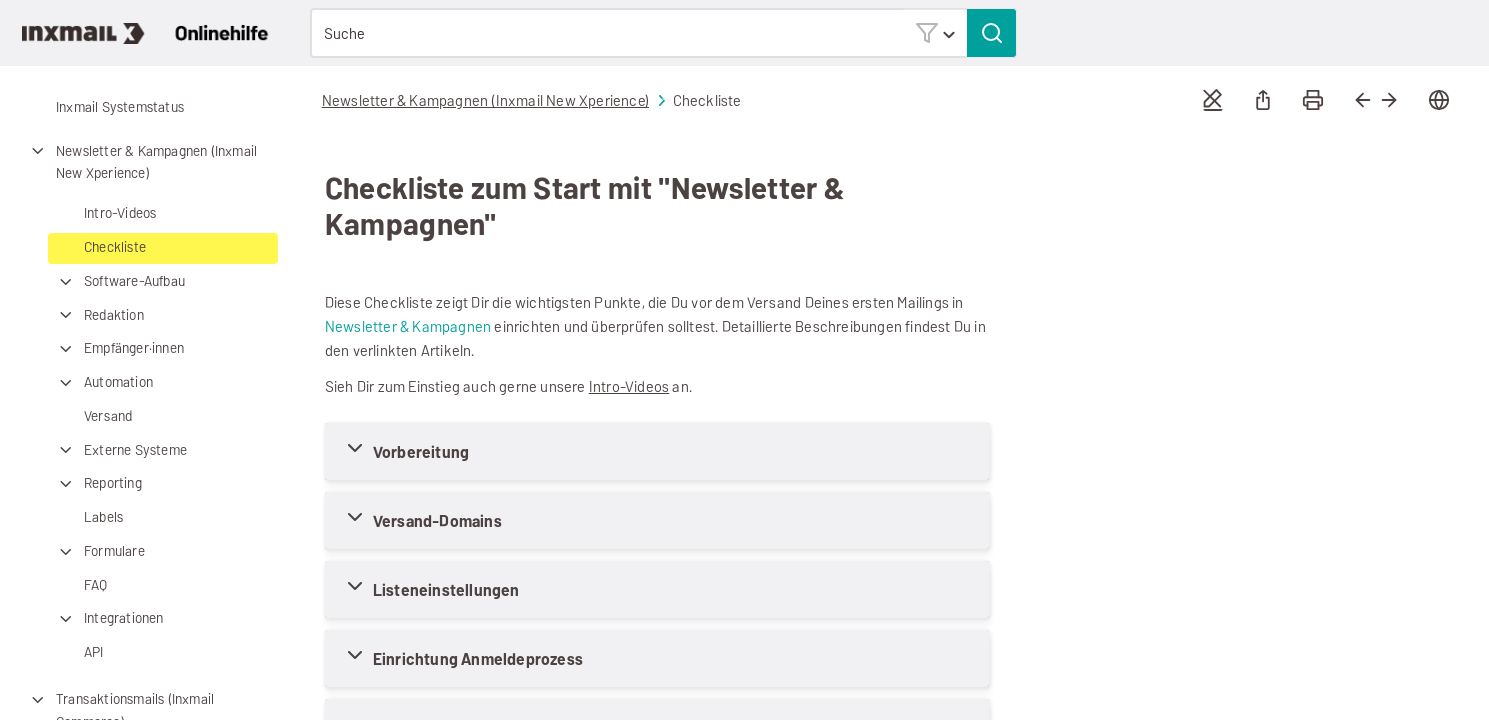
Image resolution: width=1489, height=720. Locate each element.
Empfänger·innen (119, 349)
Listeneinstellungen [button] (446, 590)
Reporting (98, 484)
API (94, 652)
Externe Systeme (120, 450)
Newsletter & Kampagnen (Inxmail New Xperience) (141, 163)
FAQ (96, 585)
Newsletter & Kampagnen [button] (408, 326)
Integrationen (109, 619)
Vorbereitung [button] (421, 452)
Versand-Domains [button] (437, 521)
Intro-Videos (120, 213)
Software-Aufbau (119, 282)
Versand (108, 416)
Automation (103, 383)
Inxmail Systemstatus (120, 107)
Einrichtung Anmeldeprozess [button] (478, 659)
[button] (935, 32)
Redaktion (99, 315)
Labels (103, 517)
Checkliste (115, 247)
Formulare (99, 552)
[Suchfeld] (664, 33)
